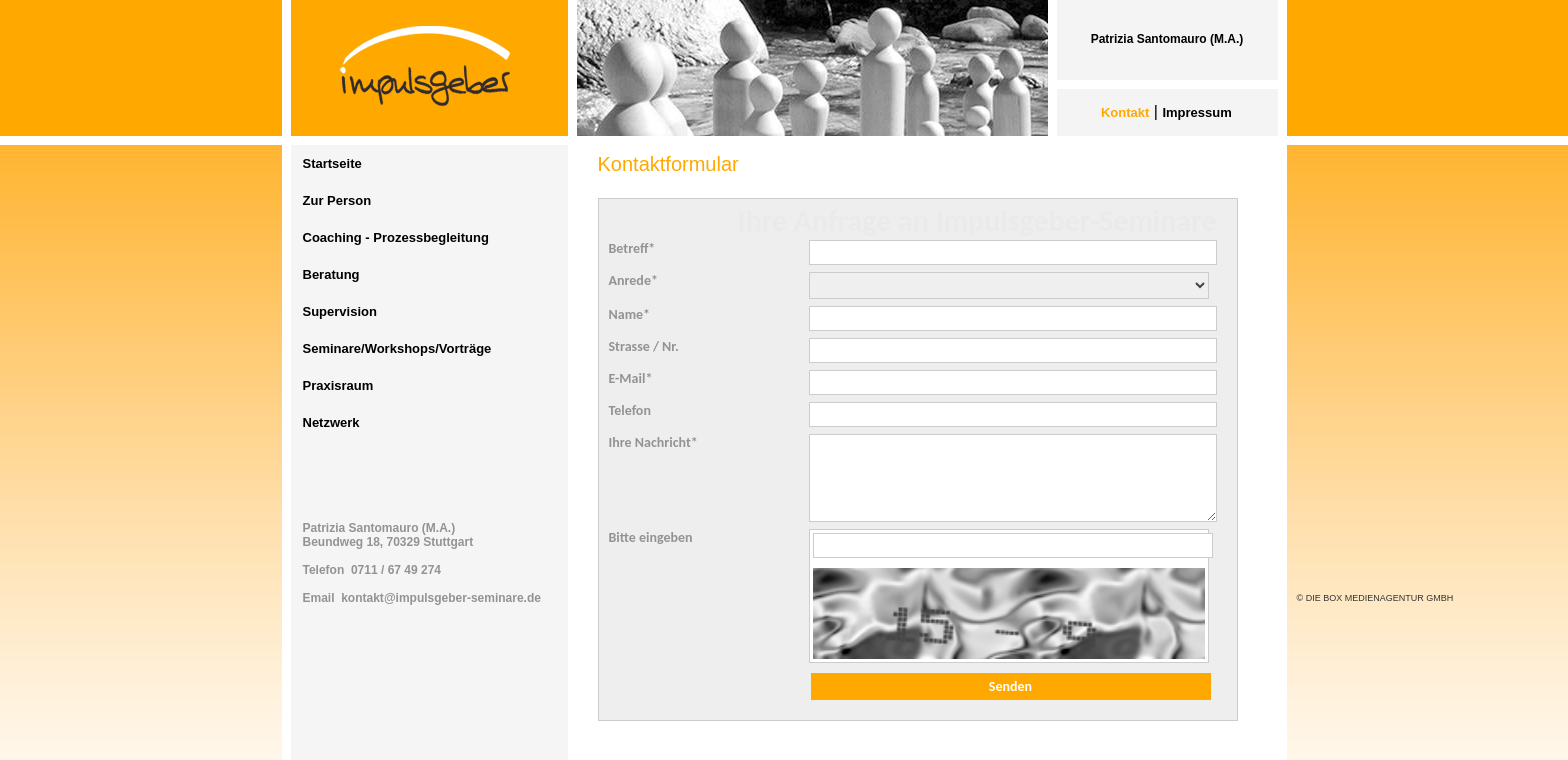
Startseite (332, 163)
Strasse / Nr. (644, 346)
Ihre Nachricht (653, 442)
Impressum (1196, 112)
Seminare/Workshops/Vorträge (397, 348)
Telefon (630, 410)
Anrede (633, 280)
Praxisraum (338, 385)
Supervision (340, 311)
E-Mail (631, 378)
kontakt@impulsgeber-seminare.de (441, 598)
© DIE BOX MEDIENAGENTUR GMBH (1375, 598)
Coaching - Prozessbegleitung (396, 237)
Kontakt (1125, 112)
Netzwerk (331, 422)
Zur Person (337, 200)
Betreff (632, 248)
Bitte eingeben (651, 537)
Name (630, 314)
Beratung (331, 274)
